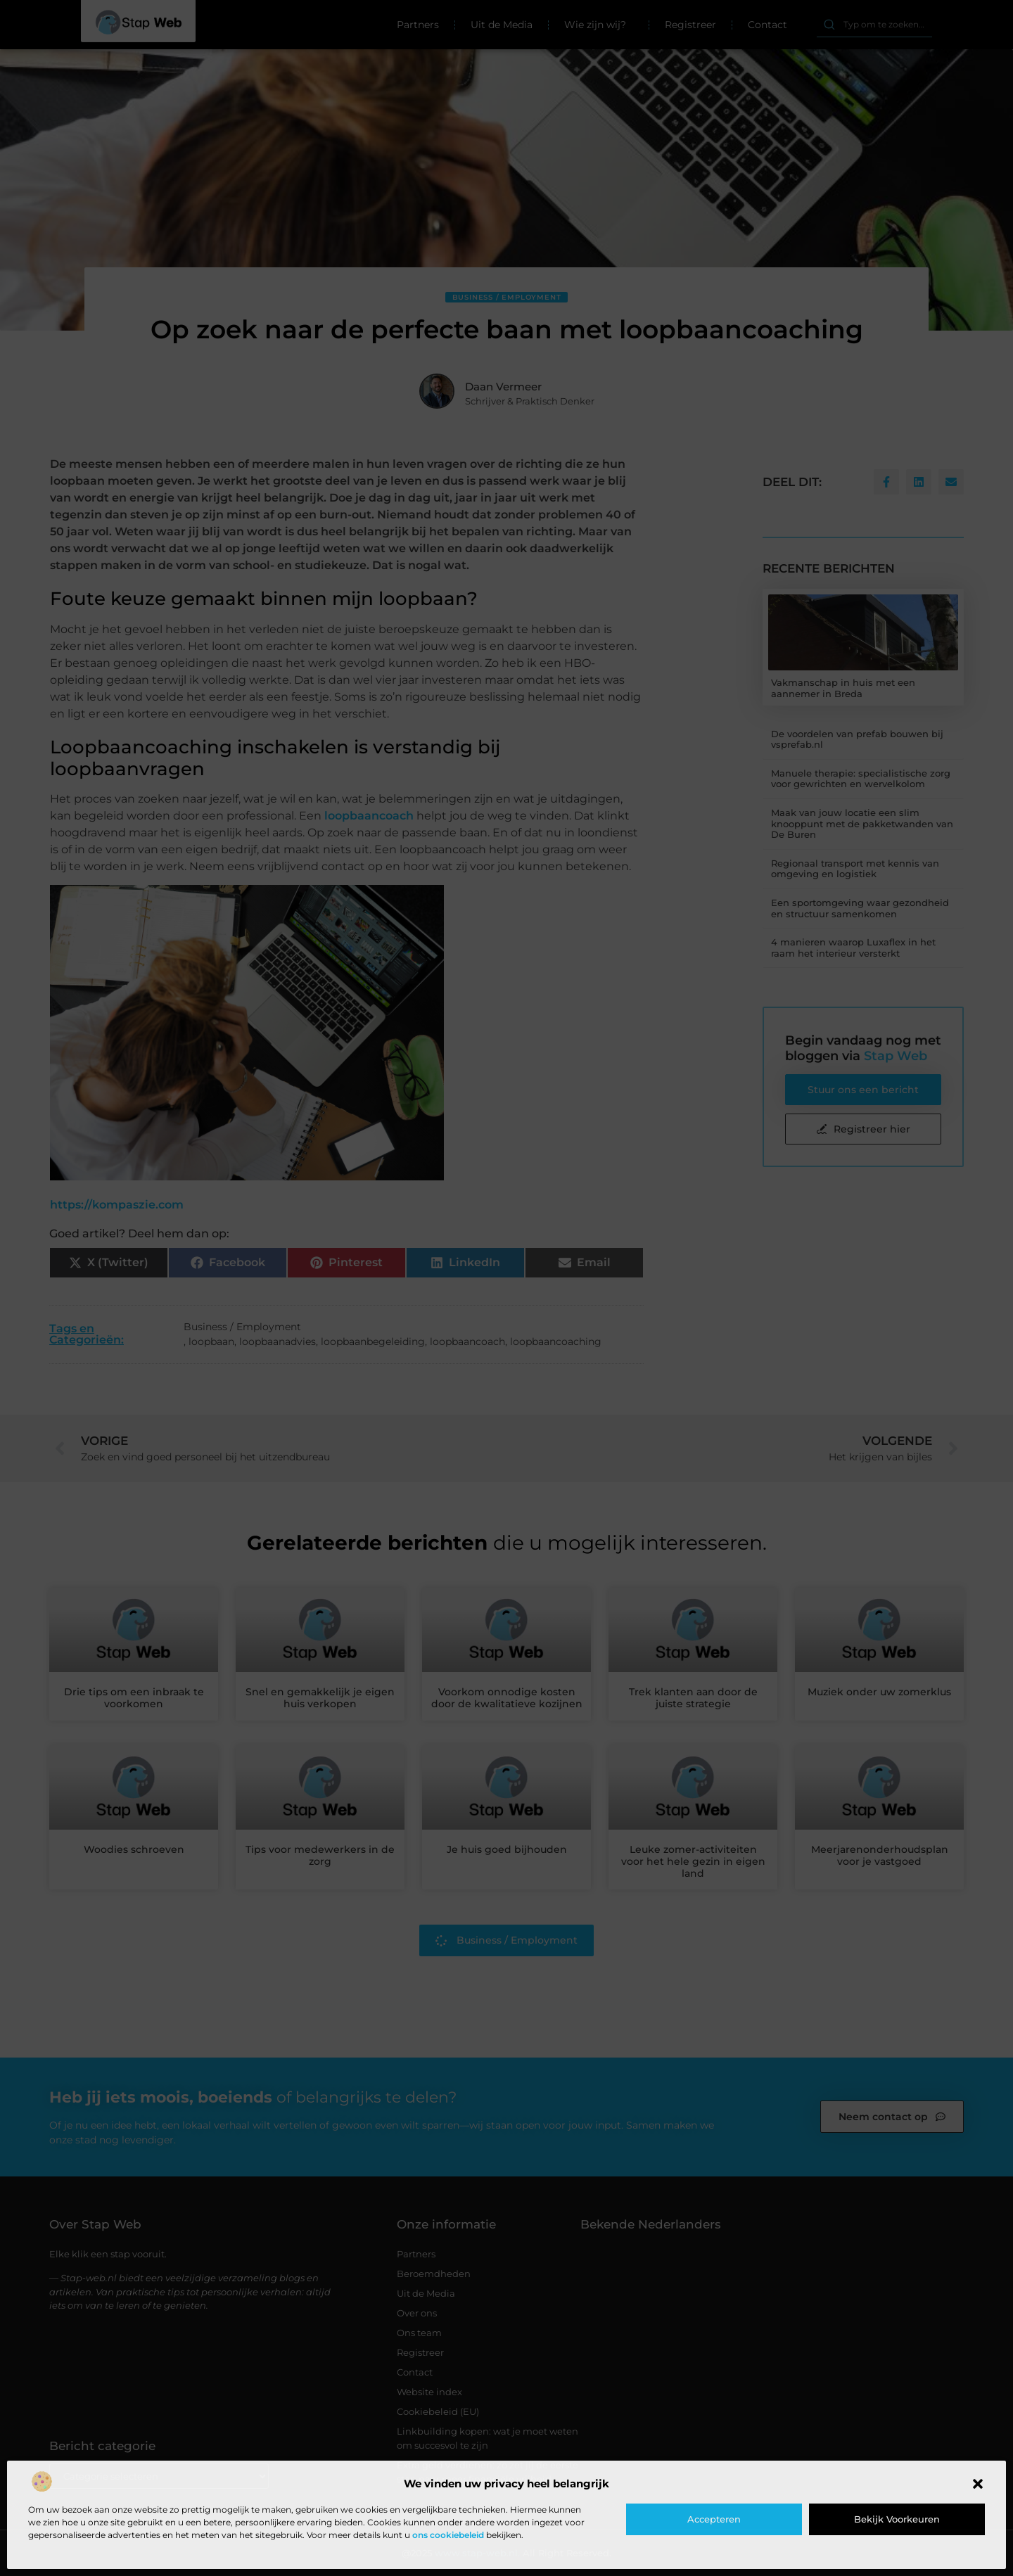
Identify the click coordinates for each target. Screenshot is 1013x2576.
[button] (978, 2484)
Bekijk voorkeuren (897, 2519)
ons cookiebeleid (448, 2535)
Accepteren (714, 2519)
